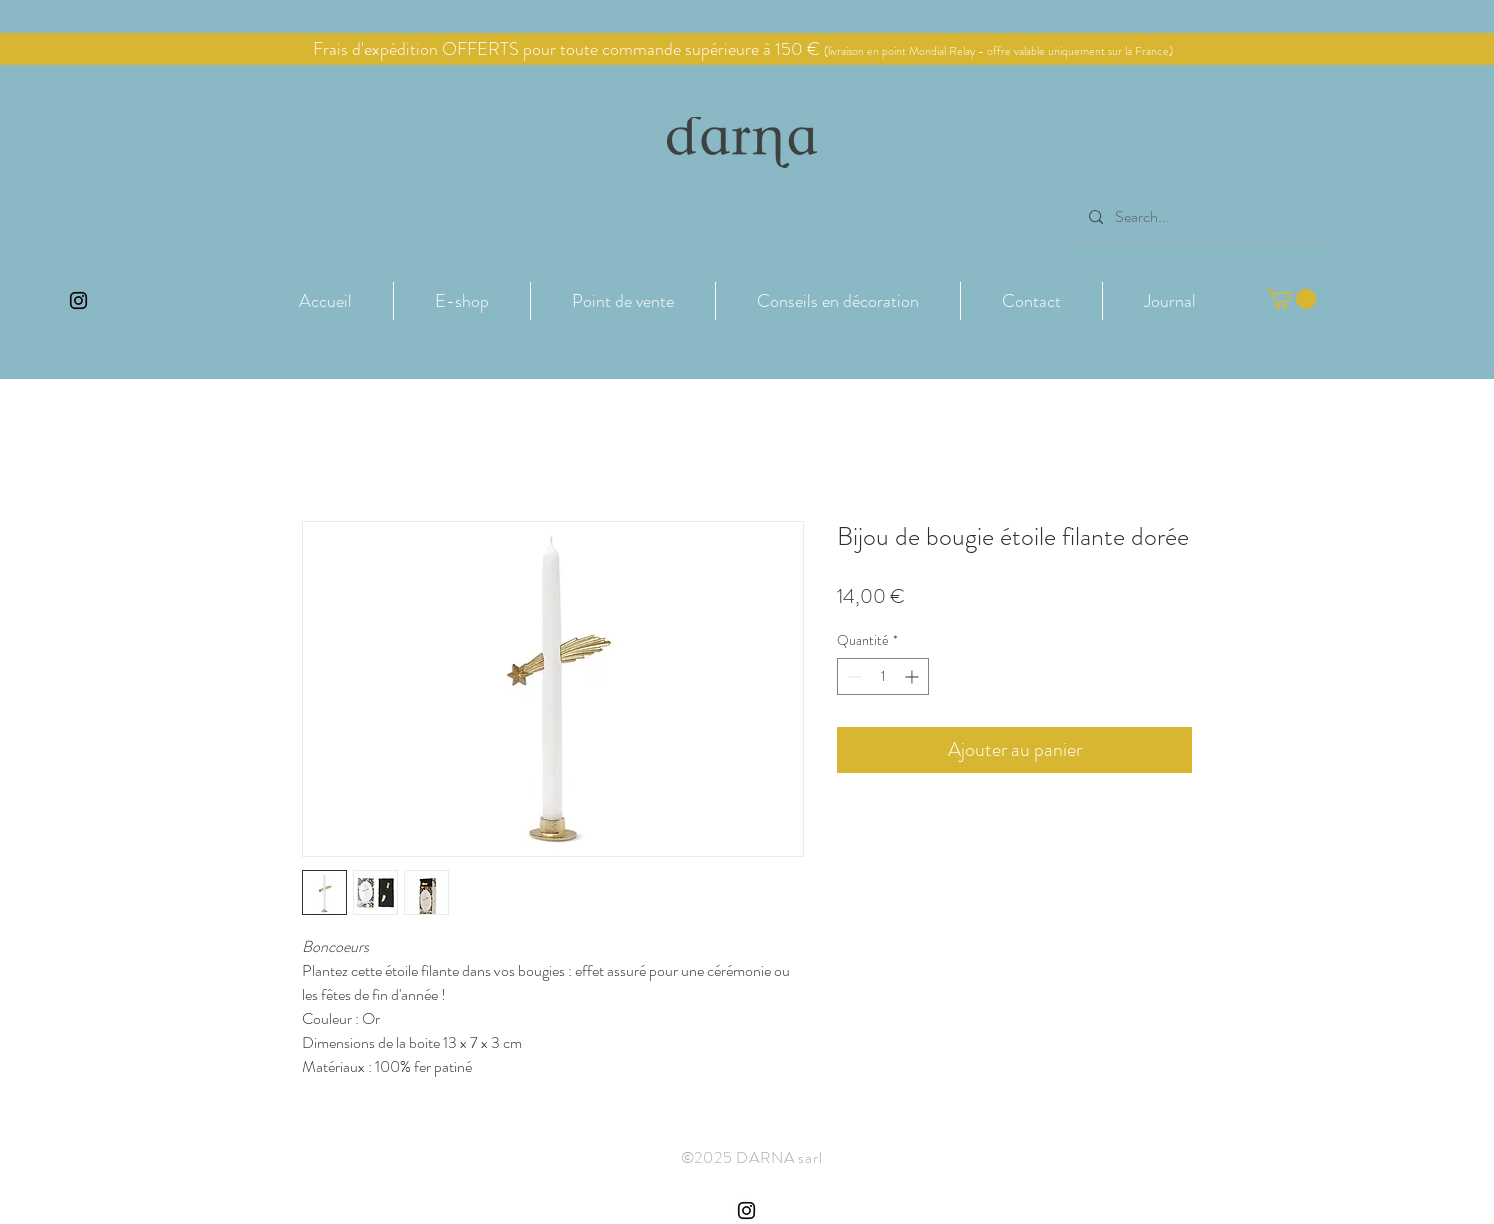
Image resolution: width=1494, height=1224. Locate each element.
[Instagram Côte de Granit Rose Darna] (78, 300)
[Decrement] (852, 676)
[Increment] (913, 676)
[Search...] (1199, 217)
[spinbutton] (883, 676)
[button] (462, 301)
